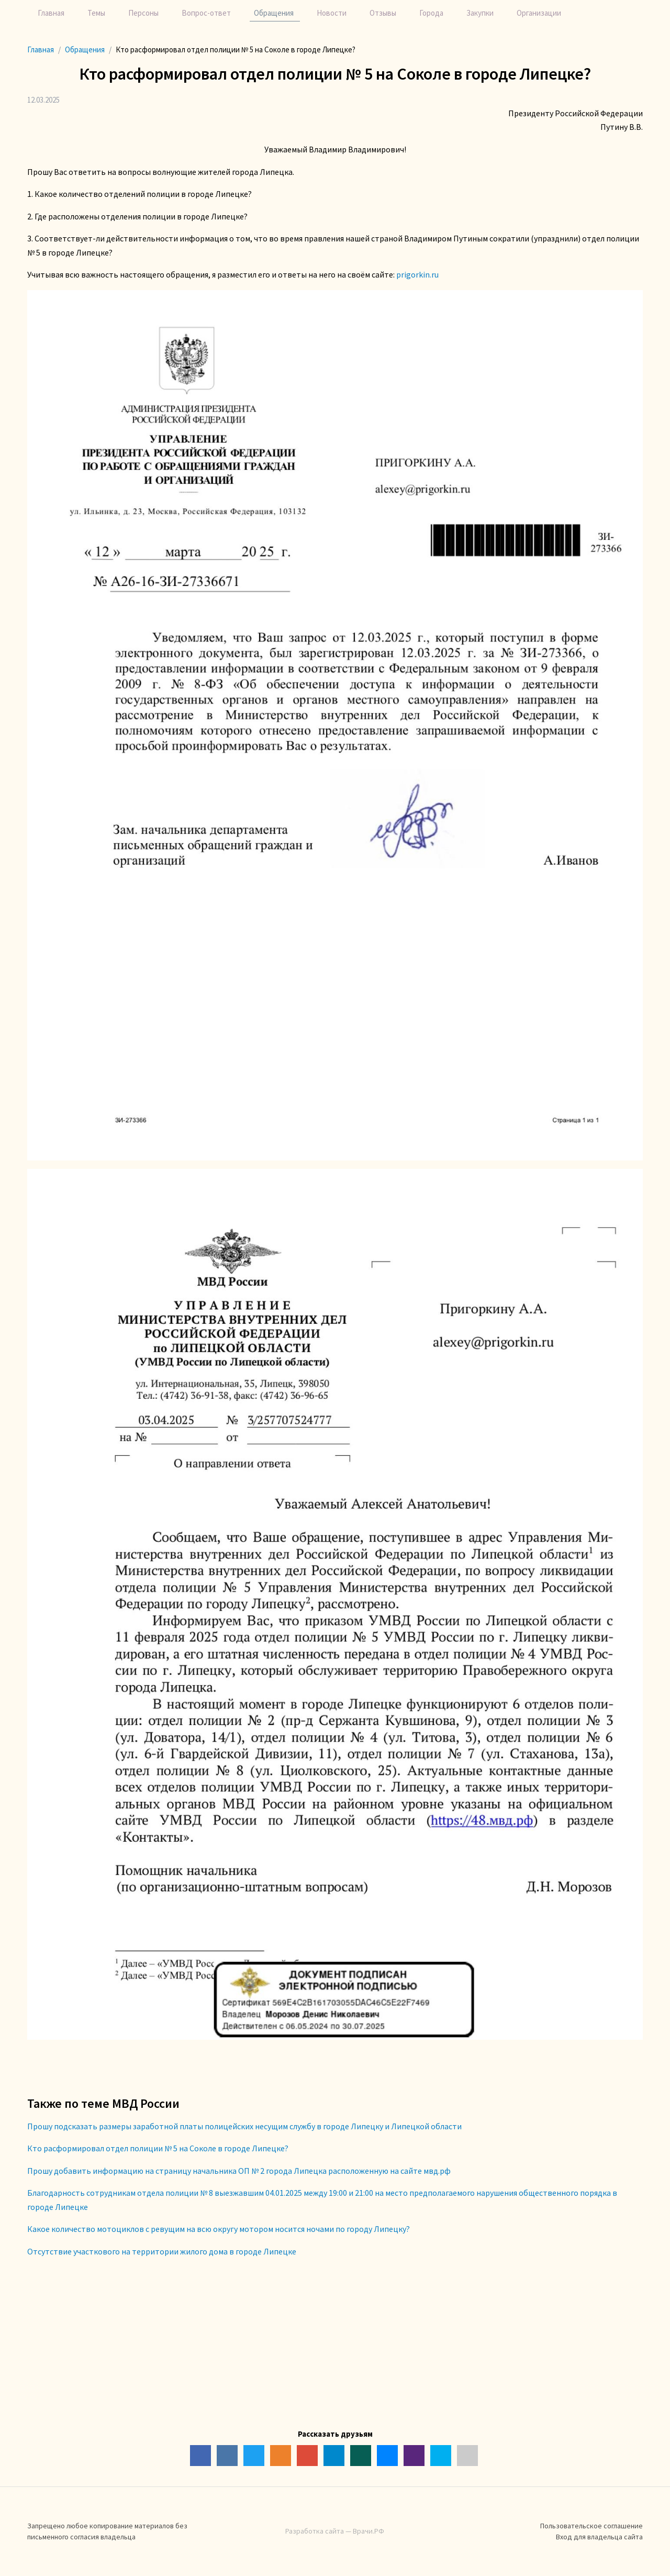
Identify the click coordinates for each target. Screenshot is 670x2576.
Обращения (274, 13)
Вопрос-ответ (206, 13)
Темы (96, 13)
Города (431, 13)
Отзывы (383, 13)
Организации (539, 13)
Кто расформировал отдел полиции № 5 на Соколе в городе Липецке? (157, 2148)
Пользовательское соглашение (591, 2525)
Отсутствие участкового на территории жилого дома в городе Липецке (161, 2251)
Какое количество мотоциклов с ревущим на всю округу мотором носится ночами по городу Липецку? (218, 2229)
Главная (51, 13)
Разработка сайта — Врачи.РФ (334, 2531)
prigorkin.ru (417, 274)
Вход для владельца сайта (599, 2536)
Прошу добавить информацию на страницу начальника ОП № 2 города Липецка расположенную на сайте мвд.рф (239, 2170)
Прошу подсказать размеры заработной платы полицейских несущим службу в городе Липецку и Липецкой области (244, 2126)
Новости (332, 13)
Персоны (143, 13)
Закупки (480, 13)
